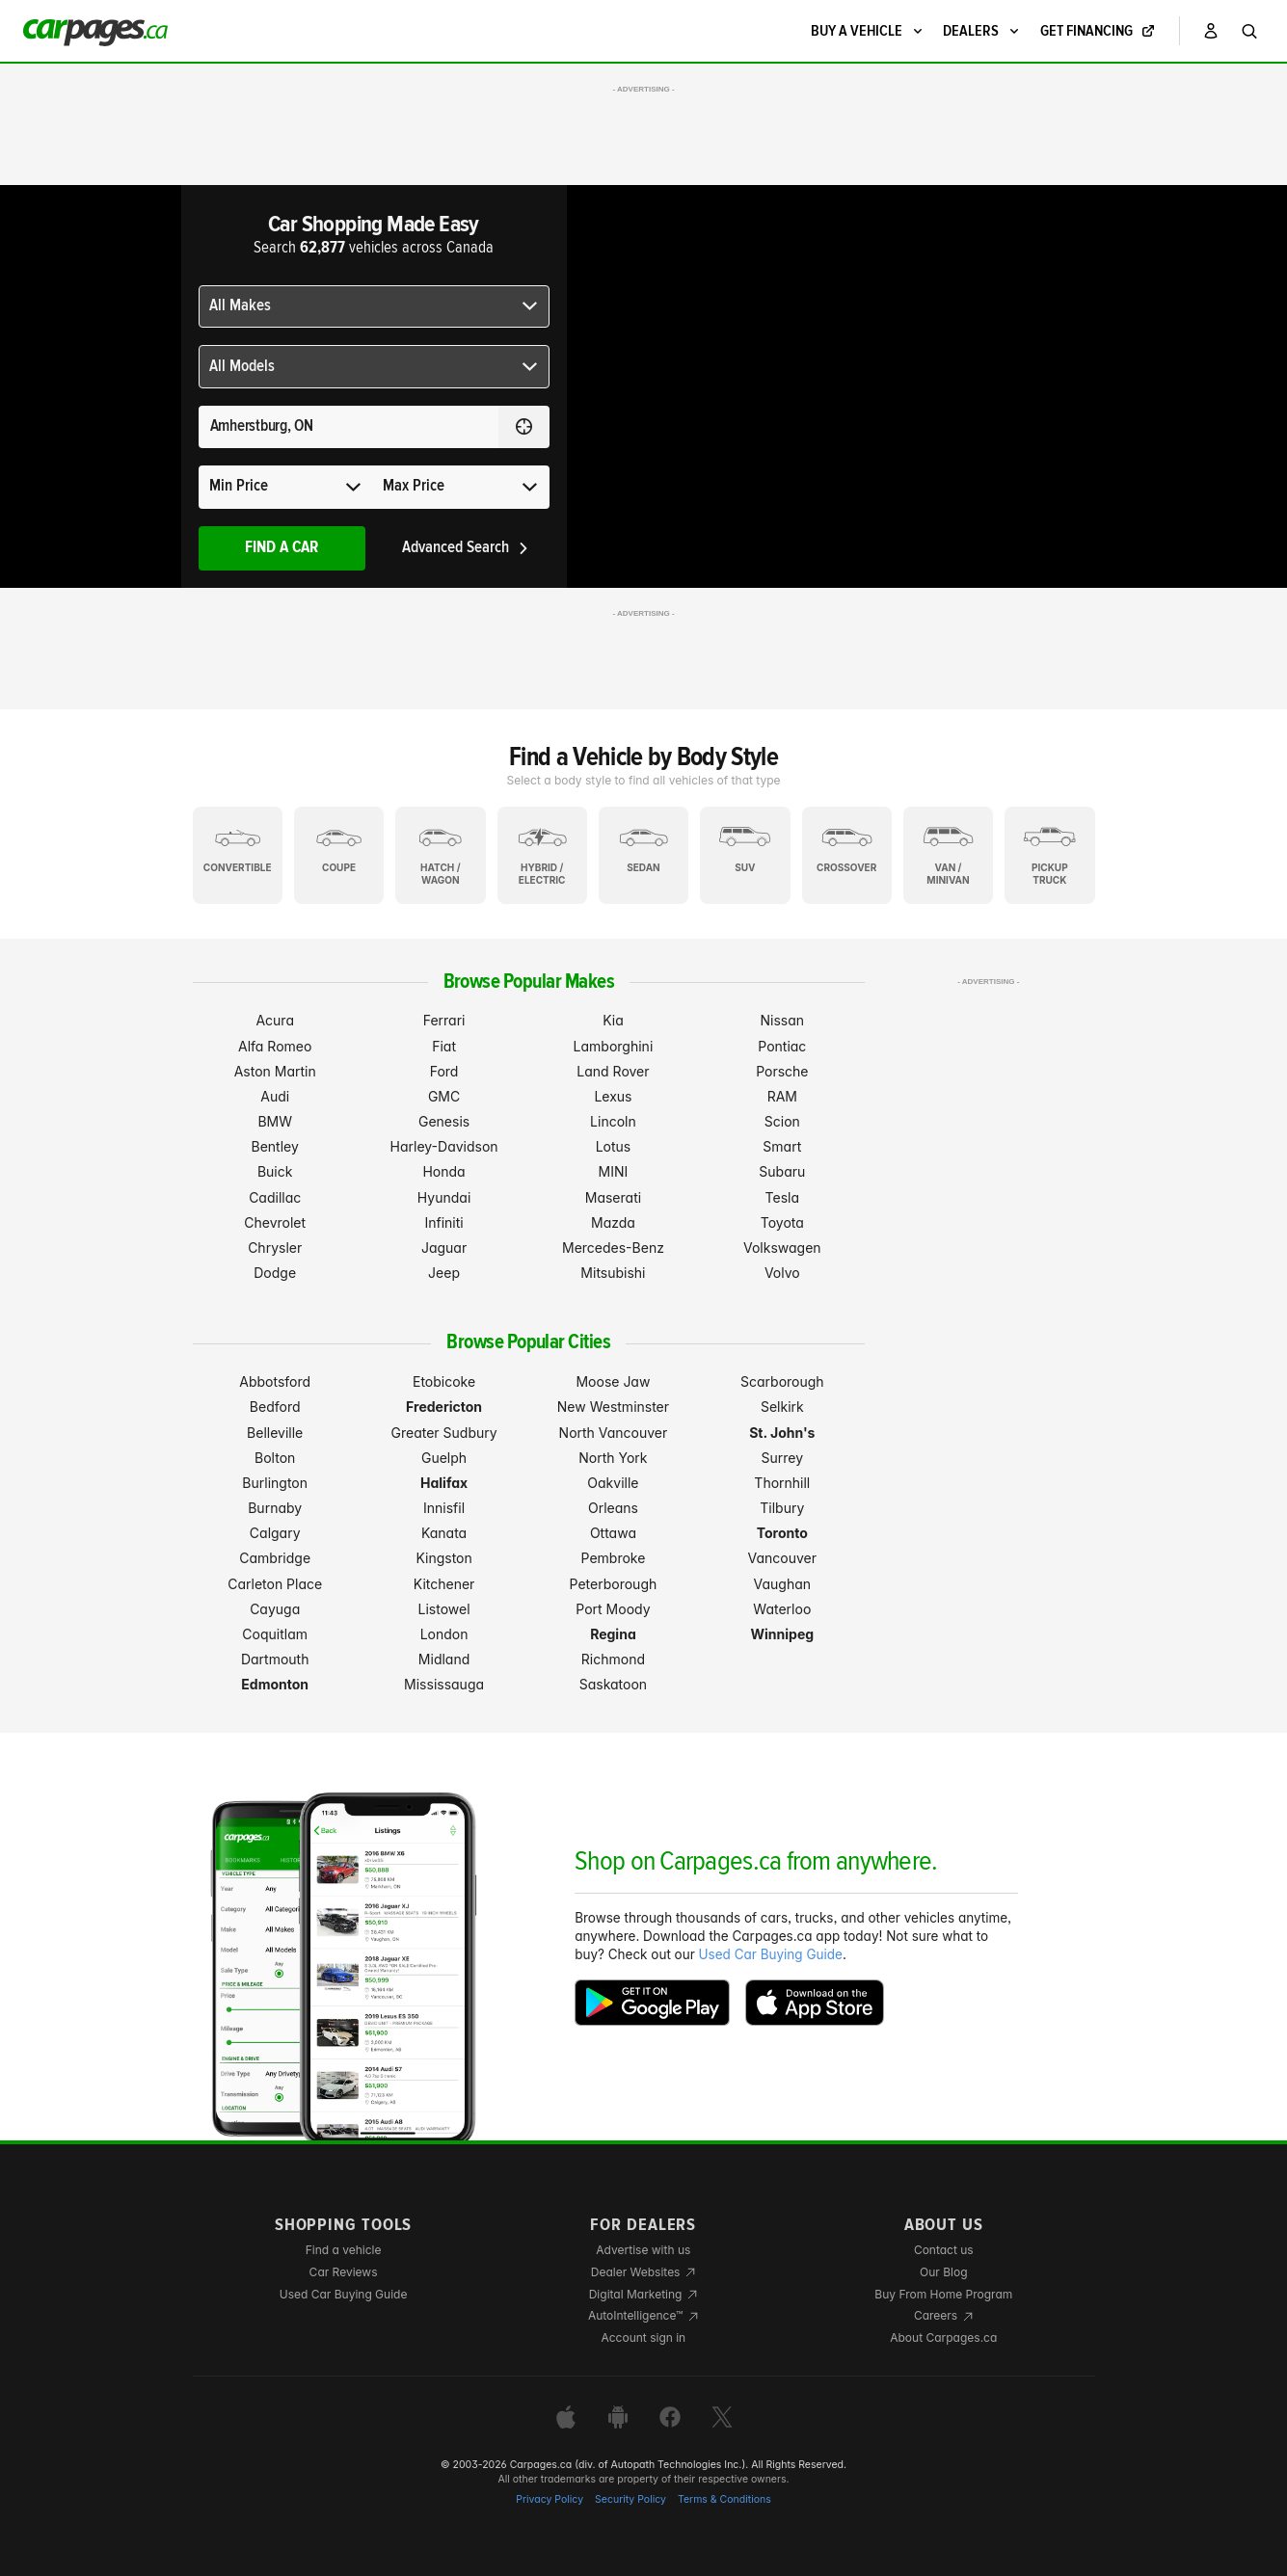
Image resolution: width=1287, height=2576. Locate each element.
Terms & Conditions (724, 2499)
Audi (274, 1096)
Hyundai (443, 1197)
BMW (274, 1121)
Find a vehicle (344, 2250)
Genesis (443, 1121)
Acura (274, 1020)
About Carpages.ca (943, 2337)
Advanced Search (466, 548)
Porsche (782, 1071)
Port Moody (613, 1609)
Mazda (613, 1222)
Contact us (944, 2250)
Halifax (444, 1482)
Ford (444, 1071)
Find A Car (281, 548)
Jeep (444, 1272)
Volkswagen (782, 1247)
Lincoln (613, 1121)
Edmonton (274, 1684)
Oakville (612, 1482)
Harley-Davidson (444, 1146)
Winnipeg (783, 1634)
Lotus (613, 1146)
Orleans (613, 1508)
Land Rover (612, 1071)
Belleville (275, 1432)
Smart (782, 1146)
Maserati (613, 1197)
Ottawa (613, 1533)
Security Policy (630, 2499)
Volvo (782, 1272)
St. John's (782, 1432)
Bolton (275, 1457)
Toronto (782, 1533)
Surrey (783, 1457)
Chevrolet (275, 1222)
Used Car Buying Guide (771, 1954)
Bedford (275, 1406)
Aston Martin (275, 1071)
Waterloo (782, 1609)
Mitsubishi (612, 1272)
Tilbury (782, 1508)
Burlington (275, 1482)
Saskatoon (613, 1684)
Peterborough (613, 1584)
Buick (275, 1171)
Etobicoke (444, 1381)
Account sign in (643, 2337)
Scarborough (782, 1381)
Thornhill (782, 1482)
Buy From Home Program (943, 2294)
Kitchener (444, 1584)
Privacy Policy (549, 2499)
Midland (443, 1659)
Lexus (612, 1096)
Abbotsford (274, 1381)
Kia (613, 1020)
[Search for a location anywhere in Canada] (348, 427)
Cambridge (274, 1558)
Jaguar (444, 1247)
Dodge (275, 1272)
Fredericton (444, 1406)
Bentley (275, 1146)
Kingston (443, 1558)
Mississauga (444, 1684)
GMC (444, 1096)
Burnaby (275, 1508)
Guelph (444, 1457)
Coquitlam (275, 1634)
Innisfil (444, 1508)
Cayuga (275, 1609)
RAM (782, 1096)
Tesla (782, 1197)
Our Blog (943, 2272)
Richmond (613, 1659)
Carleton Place (275, 1584)
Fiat (444, 1046)
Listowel (444, 1609)
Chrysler (275, 1247)
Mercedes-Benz (613, 1247)
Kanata (444, 1533)
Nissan (783, 1020)
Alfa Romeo (274, 1046)
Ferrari (444, 1020)
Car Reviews (343, 2272)
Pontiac (782, 1046)
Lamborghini (614, 1046)
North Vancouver (613, 1432)
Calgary (275, 1533)
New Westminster (613, 1406)
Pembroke (613, 1558)
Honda (443, 1171)
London (444, 1634)
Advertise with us (643, 2250)
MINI (614, 1171)
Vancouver (783, 1558)
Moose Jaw (613, 1381)
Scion (782, 1121)
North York (612, 1457)
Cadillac (275, 1197)
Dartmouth (275, 1659)
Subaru (782, 1171)
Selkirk (782, 1406)
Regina (613, 1634)
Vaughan (783, 1584)
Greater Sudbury (444, 1432)
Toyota (782, 1222)
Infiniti (443, 1222)
